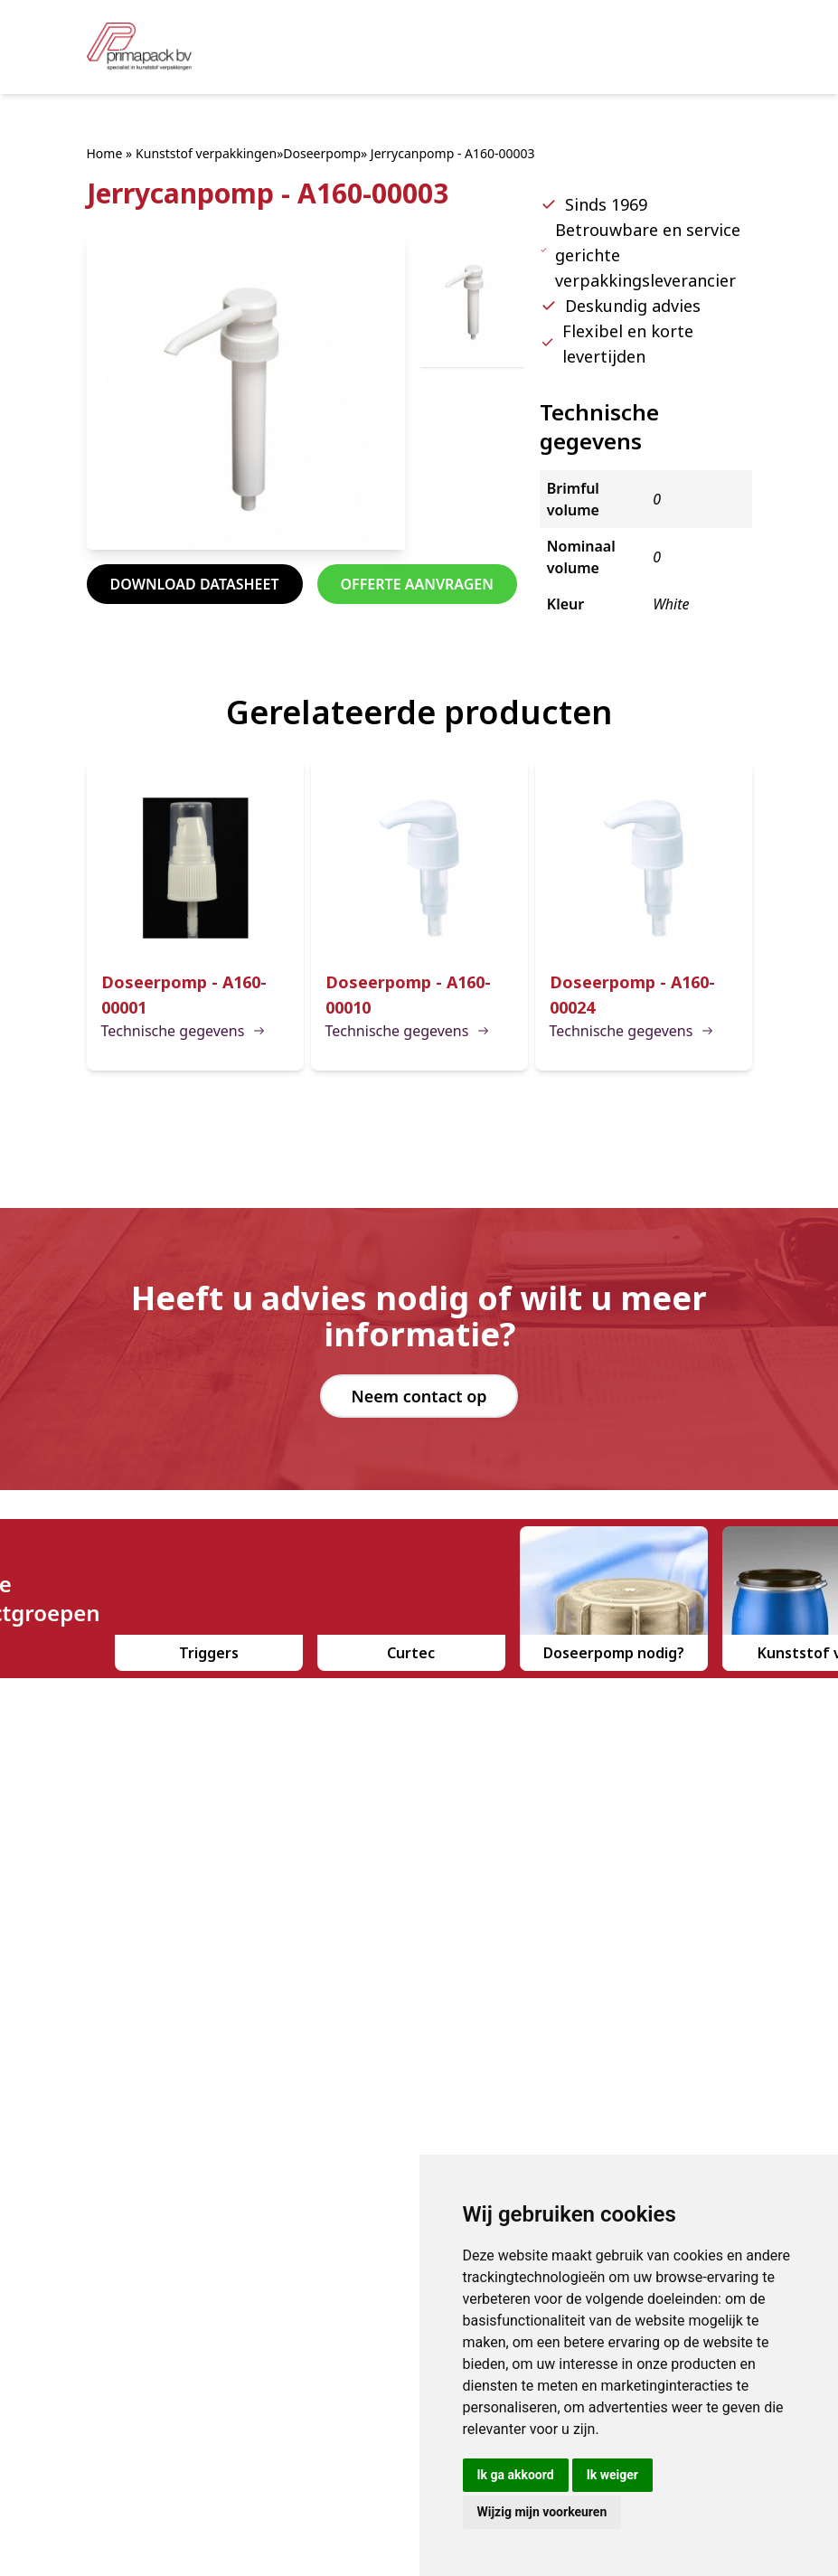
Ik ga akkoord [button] (515, 2474)
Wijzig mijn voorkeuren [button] (542, 2512)
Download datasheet (194, 584)
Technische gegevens (184, 1031)
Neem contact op (418, 1396)
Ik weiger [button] (612, 2474)
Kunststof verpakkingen (206, 153)
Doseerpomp (322, 153)
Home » (110, 153)
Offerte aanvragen (417, 584)
